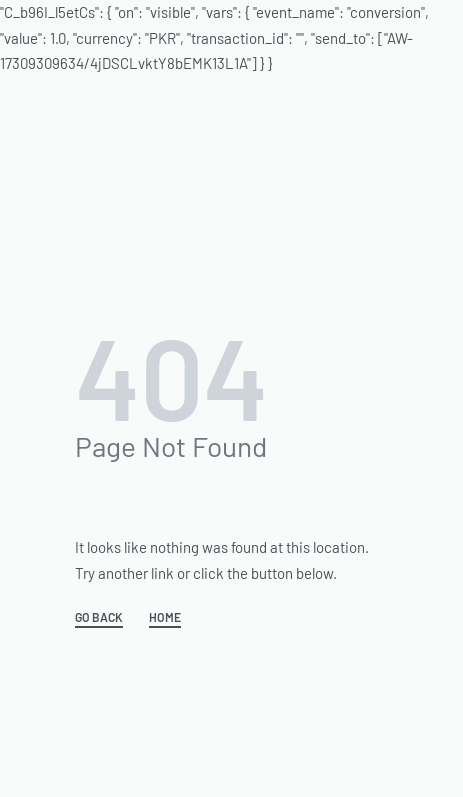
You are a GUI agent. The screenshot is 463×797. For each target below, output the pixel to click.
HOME (165, 617)
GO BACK (99, 617)
